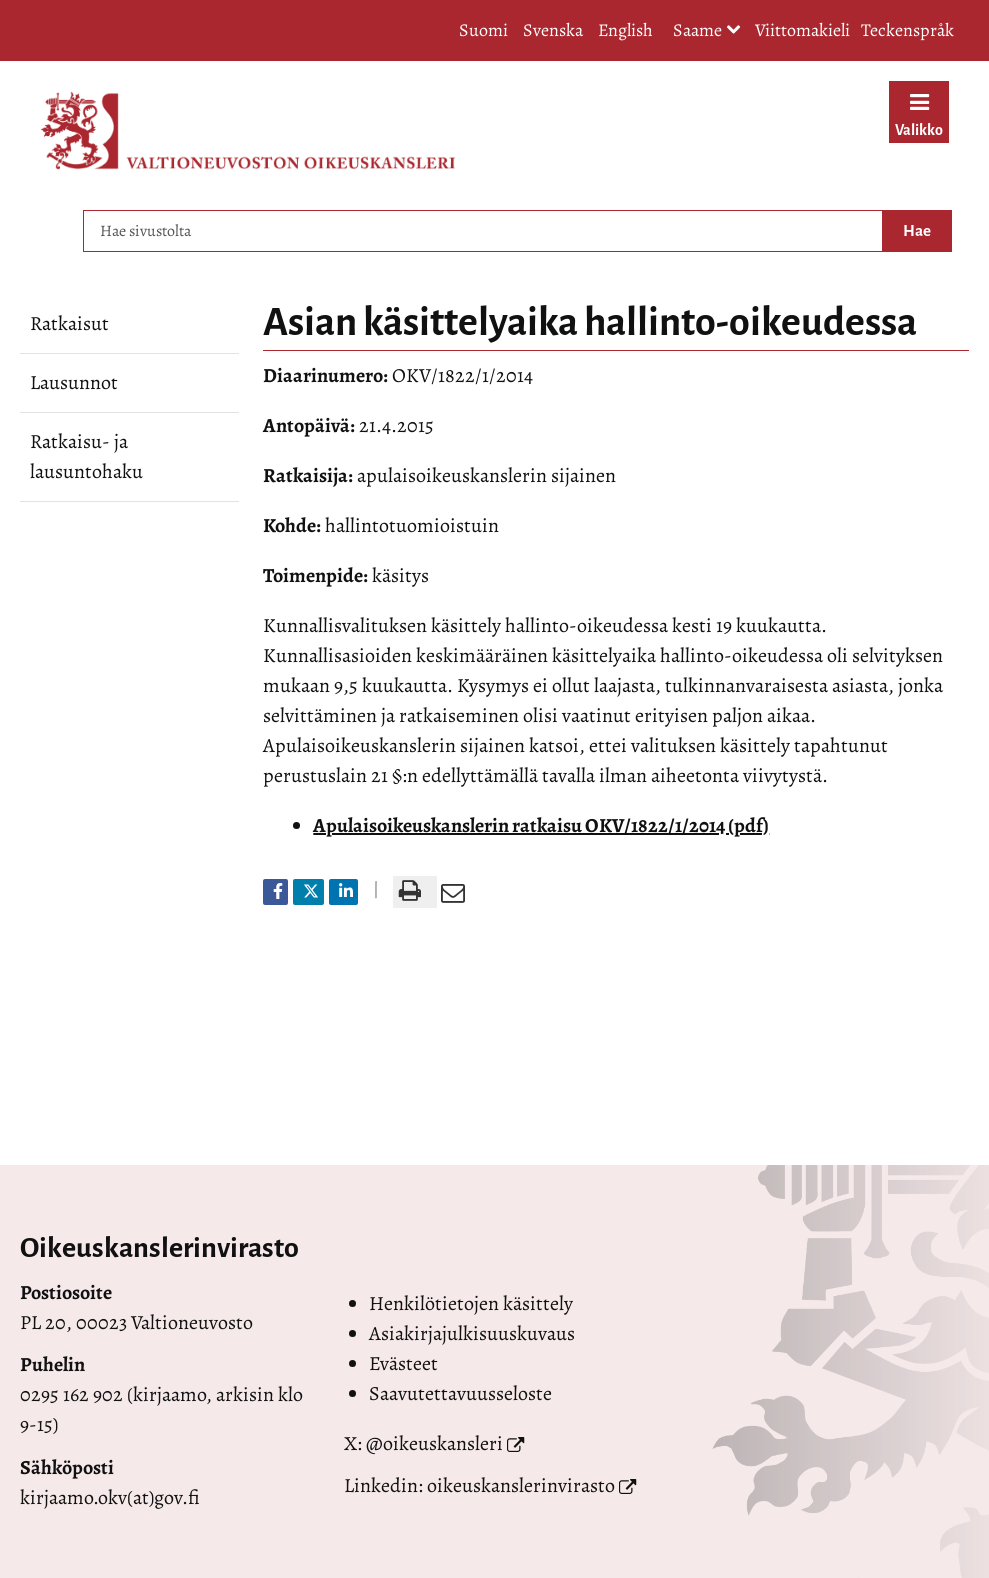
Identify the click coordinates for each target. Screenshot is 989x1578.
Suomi (483, 30)
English (625, 30)
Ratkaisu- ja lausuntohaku (86, 456)
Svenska (553, 30)
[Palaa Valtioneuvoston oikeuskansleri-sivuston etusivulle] (248, 130)
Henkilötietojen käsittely (471, 1303)
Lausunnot (74, 382)
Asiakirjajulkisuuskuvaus (472, 1333)
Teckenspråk (907, 30)
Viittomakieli (802, 30)
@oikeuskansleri (434, 1443)
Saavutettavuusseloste (460, 1393)
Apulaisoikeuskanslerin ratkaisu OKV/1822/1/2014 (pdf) (541, 825)
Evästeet (403, 1363)
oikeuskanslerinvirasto (521, 1485)
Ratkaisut (69, 323)
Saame (707, 31)
